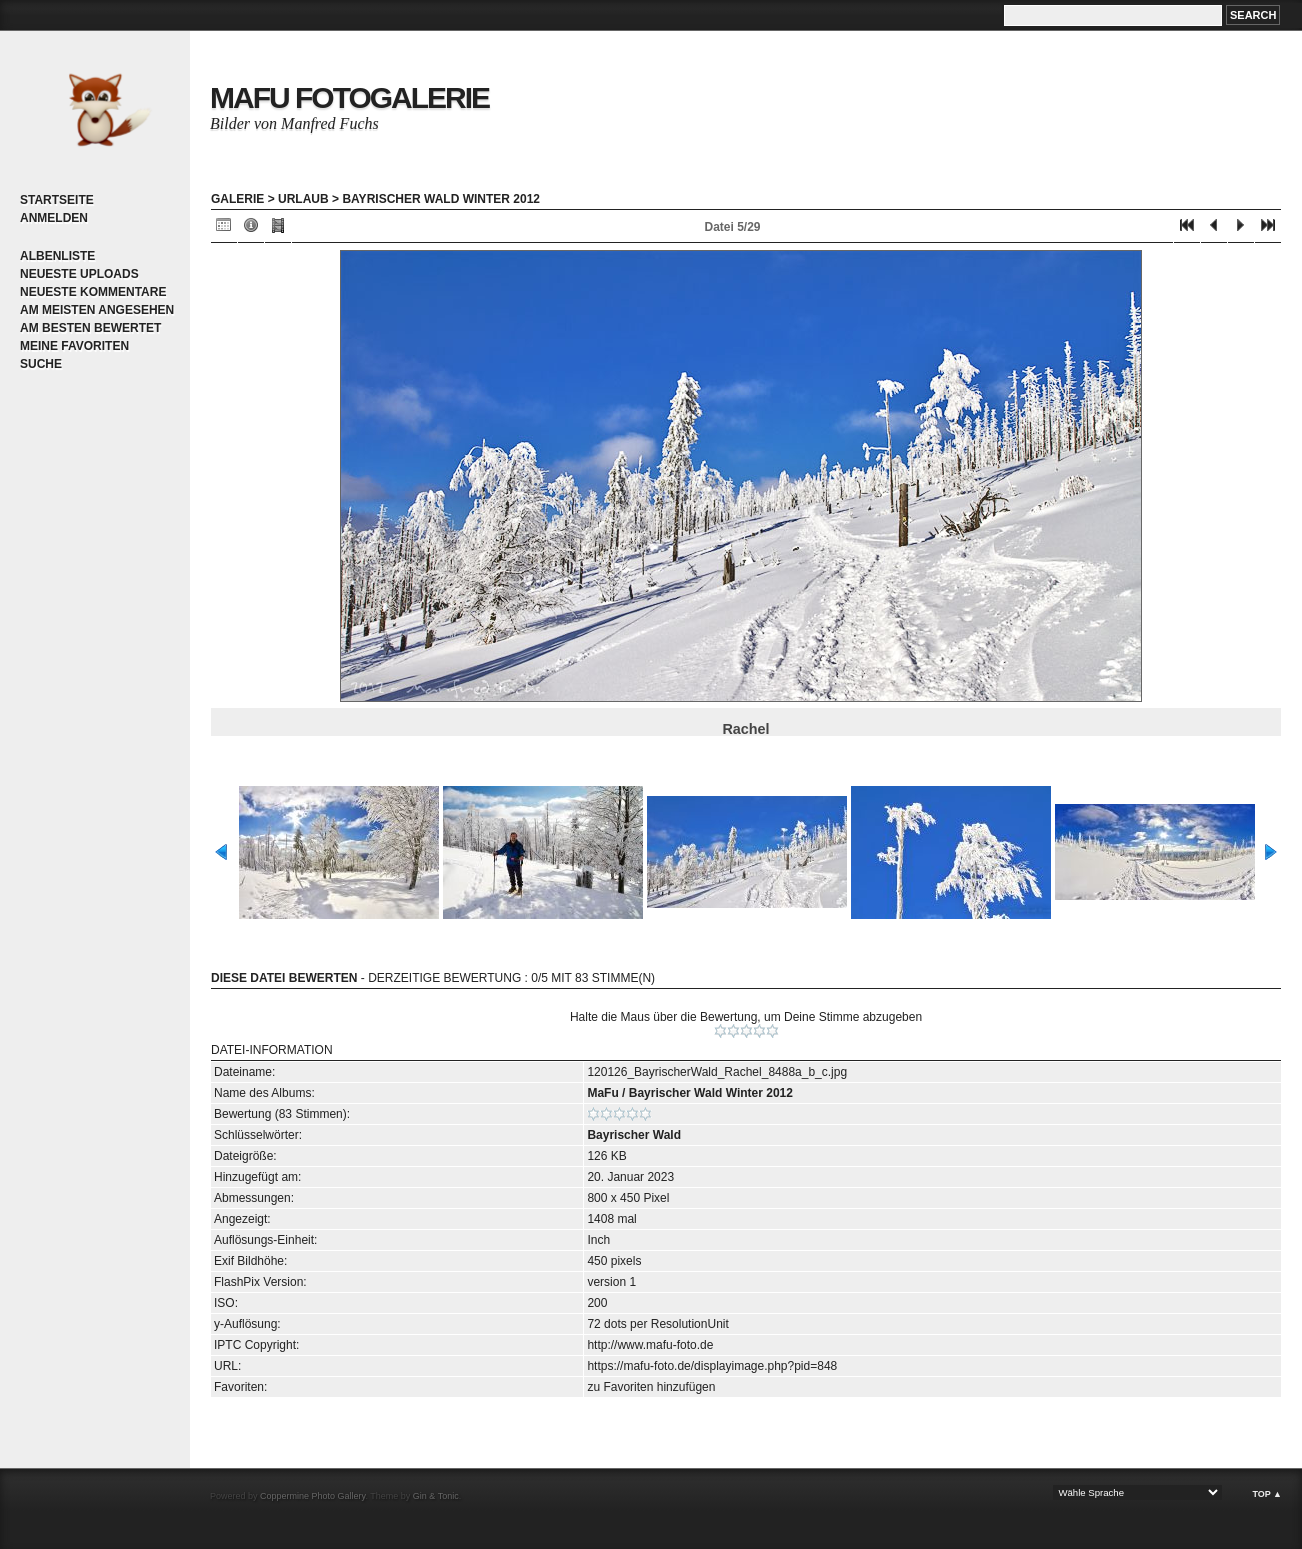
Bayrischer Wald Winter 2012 (441, 199)
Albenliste (57, 256)
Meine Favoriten (74, 346)
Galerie (237, 199)
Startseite (57, 200)
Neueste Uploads (79, 274)
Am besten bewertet (90, 328)
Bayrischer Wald (634, 1135)
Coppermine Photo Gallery (312, 1496)
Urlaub (303, 199)
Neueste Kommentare (93, 292)
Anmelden (54, 218)
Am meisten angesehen (97, 310)
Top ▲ (1267, 1494)
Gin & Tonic (436, 1496)
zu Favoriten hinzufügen (651, 1387)
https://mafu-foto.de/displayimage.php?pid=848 (712, 1366)
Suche (41, 364)
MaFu (602, 1093)
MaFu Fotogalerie (349, 97)
